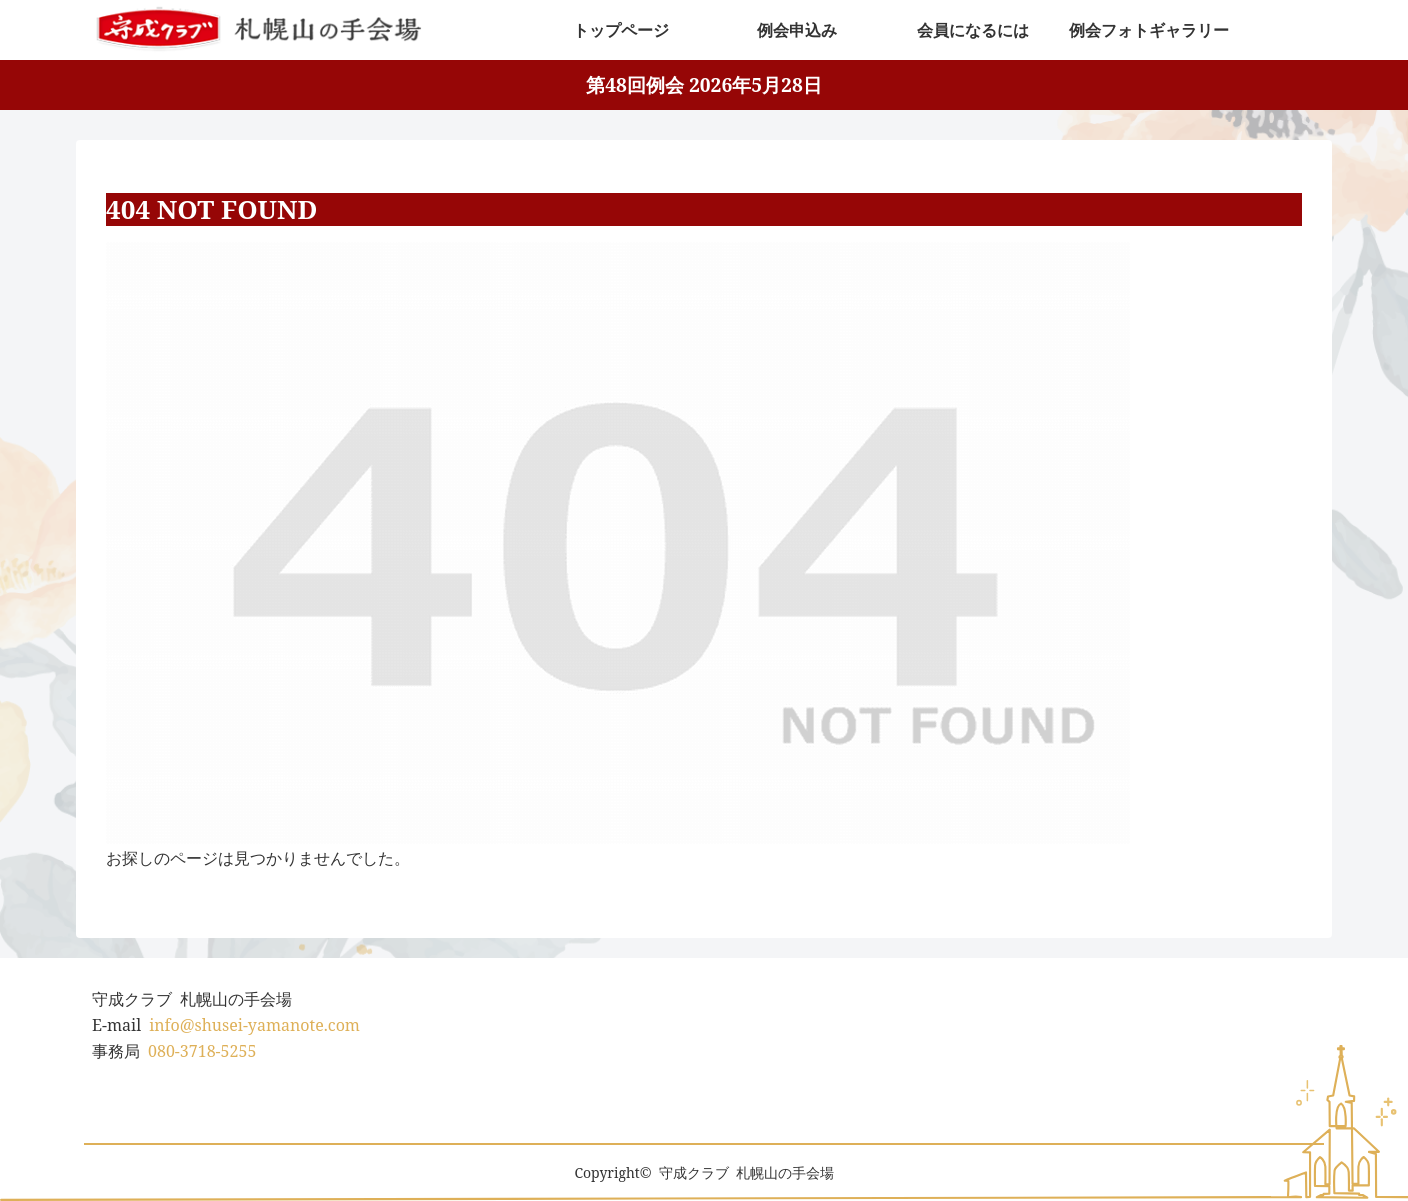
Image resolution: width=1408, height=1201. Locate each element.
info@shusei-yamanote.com (254, 1025)
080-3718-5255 (202, 1051)
